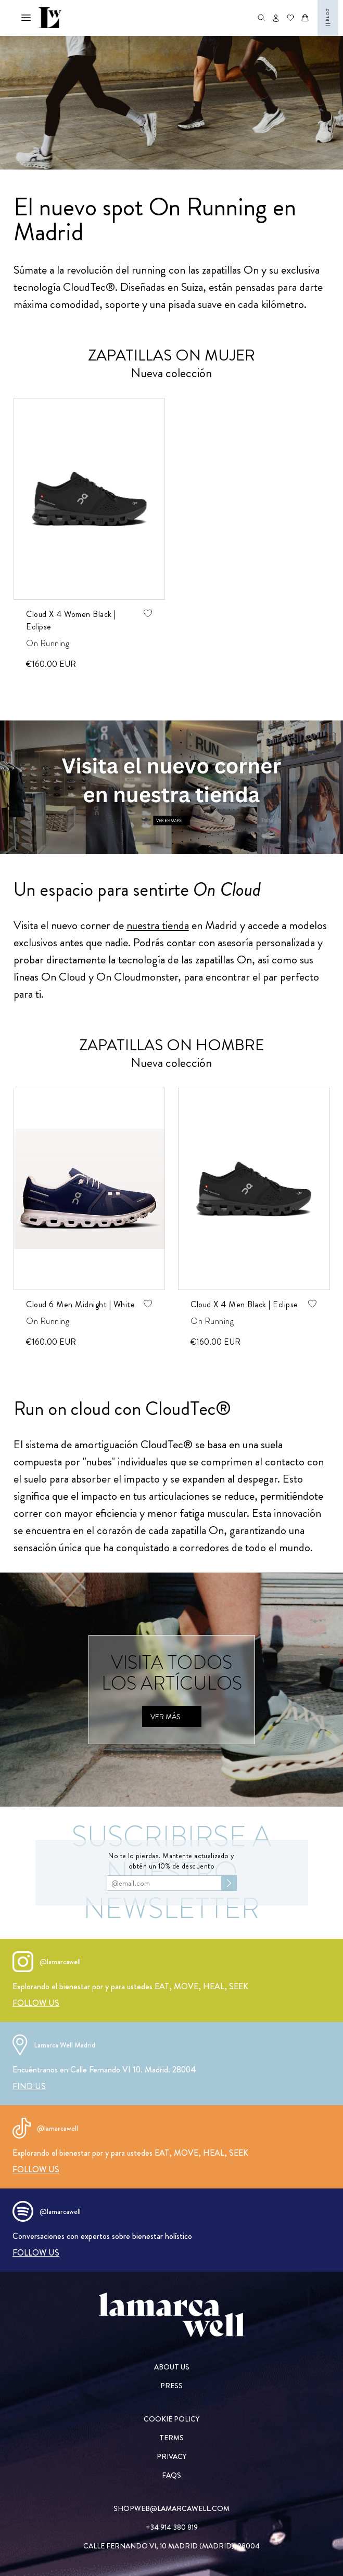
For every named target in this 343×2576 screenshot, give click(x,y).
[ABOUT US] (171, 2367)
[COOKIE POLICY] (171, 2419)
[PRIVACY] (171, 2456)
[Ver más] (171, 1716)
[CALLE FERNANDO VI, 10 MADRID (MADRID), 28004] (171, 2545)
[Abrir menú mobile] (26, 17)
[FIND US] (29, 2086)
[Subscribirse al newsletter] (229, 1883)
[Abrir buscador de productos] (261, 18)
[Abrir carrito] (305, 18)
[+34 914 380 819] (171, 2527)
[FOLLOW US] (35, 2003)
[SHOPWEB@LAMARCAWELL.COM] (171, 2508)
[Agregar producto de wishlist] (147, 613)
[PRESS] (171, 2385)
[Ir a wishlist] (290, 18)
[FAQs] (171, 2475)
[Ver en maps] (171, 787)
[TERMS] (171, 2437)
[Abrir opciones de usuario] (276, 18)
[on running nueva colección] (171, 103)
